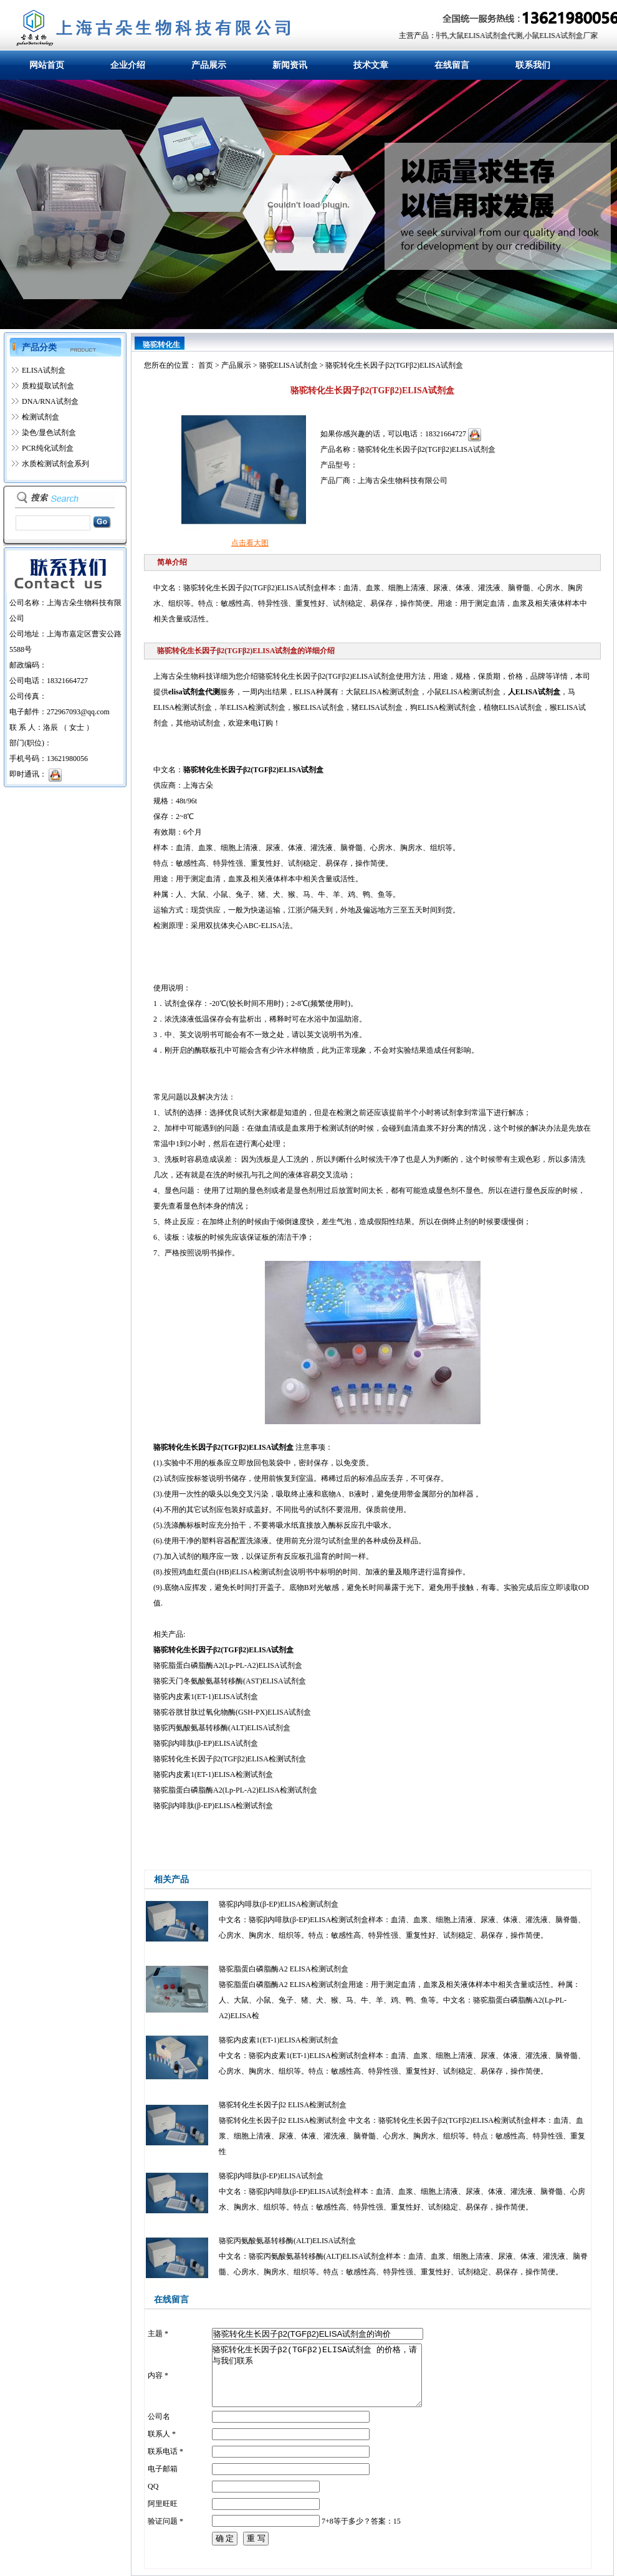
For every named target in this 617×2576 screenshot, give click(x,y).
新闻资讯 (289, 65)
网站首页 (46, 65)
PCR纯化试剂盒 (48, 448)
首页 (205, 365)
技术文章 (370, 65)
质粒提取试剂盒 (48, 385)
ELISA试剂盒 (43, 370)
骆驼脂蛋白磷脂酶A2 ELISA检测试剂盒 (283, 1969)
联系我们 (532, 65)
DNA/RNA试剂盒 (50, 401)
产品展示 (208, 65)
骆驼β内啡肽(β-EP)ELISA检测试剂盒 (278, 1904)
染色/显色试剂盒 (49, 432)
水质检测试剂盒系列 (55, 463)
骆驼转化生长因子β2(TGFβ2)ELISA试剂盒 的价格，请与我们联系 (317, 2375)
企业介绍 (127, 65)
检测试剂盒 (40, 417)
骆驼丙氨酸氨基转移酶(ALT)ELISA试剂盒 (287, 2240)
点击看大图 (250, 543)
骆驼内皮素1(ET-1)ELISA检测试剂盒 (278, 2040)
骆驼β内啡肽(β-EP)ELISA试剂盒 (271, 2175)
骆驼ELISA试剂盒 (288, 365)
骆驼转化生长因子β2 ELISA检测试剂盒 (283, 2104)
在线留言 (451, 65)
